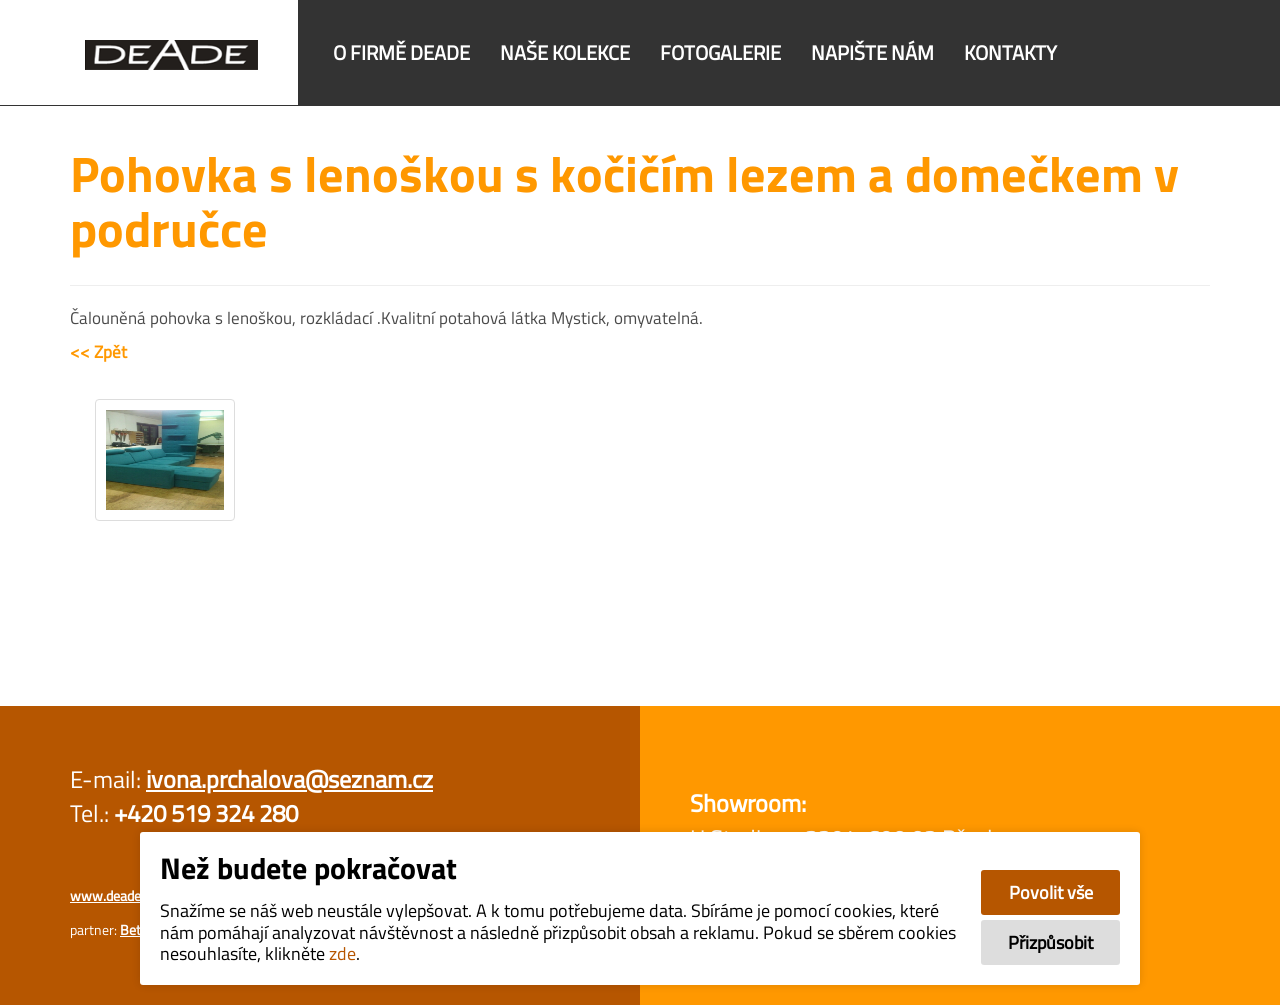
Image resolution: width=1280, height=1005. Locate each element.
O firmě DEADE (401, 52)
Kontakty (1010, 52)
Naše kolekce (565, 52)
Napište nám (872, 52)
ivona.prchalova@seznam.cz (289, 779)
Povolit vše (1051, 892)
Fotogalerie (720, 52)
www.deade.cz (113, 895)
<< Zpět (98, 352)
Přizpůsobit (1050, 942)
